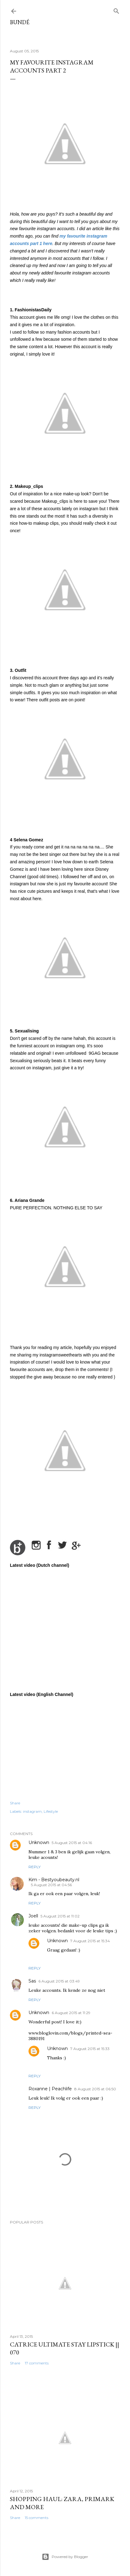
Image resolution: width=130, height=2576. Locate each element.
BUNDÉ (19, 22)
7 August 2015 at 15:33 (90, 2048)
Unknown (38, 1842)
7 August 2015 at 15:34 (90, 1941)
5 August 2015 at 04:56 (51, 1884)
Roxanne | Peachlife (50, 2089)
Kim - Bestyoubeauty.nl (53, 1879)
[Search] (116, 10)
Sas (32, 1981)
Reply (34, 1866)
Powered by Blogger (65, 2557)
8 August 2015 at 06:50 (95, 2089)
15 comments (36, 2517)
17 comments (37, 2363)
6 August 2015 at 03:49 (59, 1981)
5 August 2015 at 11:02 (60, 1916)
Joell (33, 1916)
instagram (32, 1811)
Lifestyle (51, 1811)
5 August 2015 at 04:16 (72, 1842)
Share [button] (15, 1803)
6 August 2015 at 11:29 (71, 2012)
